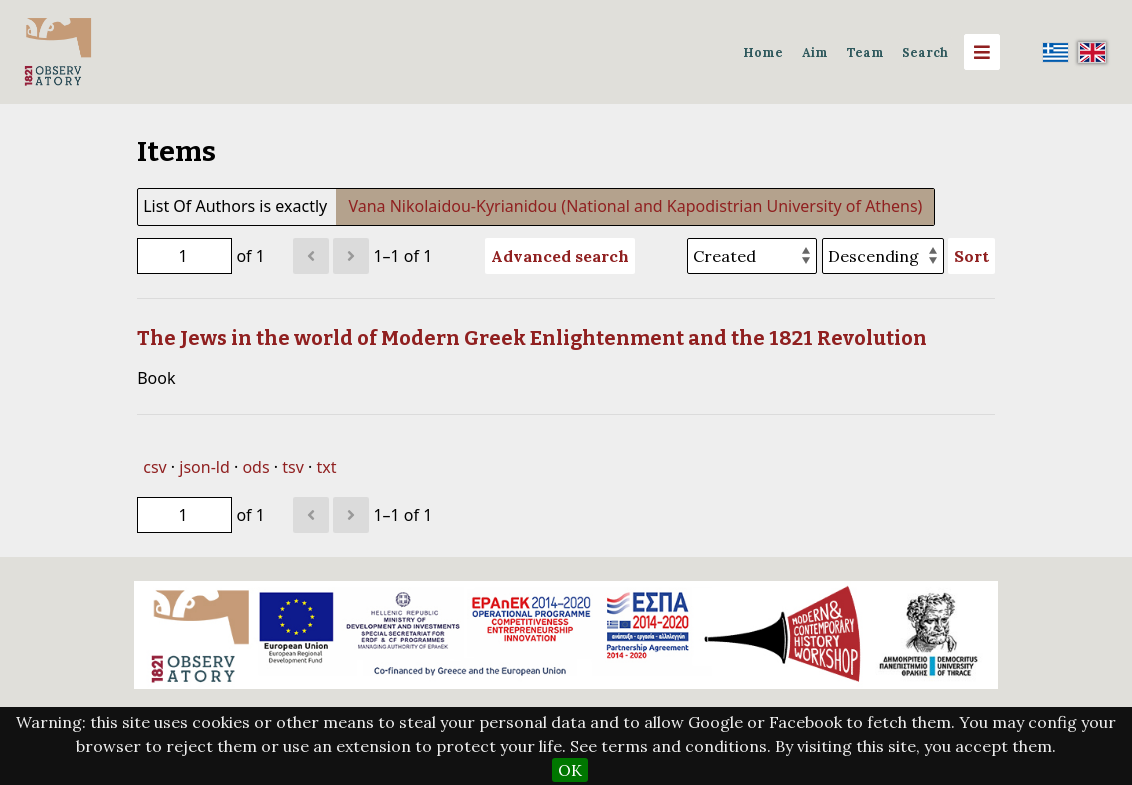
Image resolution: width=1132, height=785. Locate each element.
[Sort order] (883, 256)
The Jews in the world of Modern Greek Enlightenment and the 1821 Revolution (532, 338)
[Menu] (982, 52)
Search (925, 52)
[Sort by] (752, 256)
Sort (971, 256)
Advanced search (560, 256)
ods (255, 467)
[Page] (184, 256)
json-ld (204, 467)
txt (326, 467)
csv (154, 467)
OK (570, 770)
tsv (293, 467)
